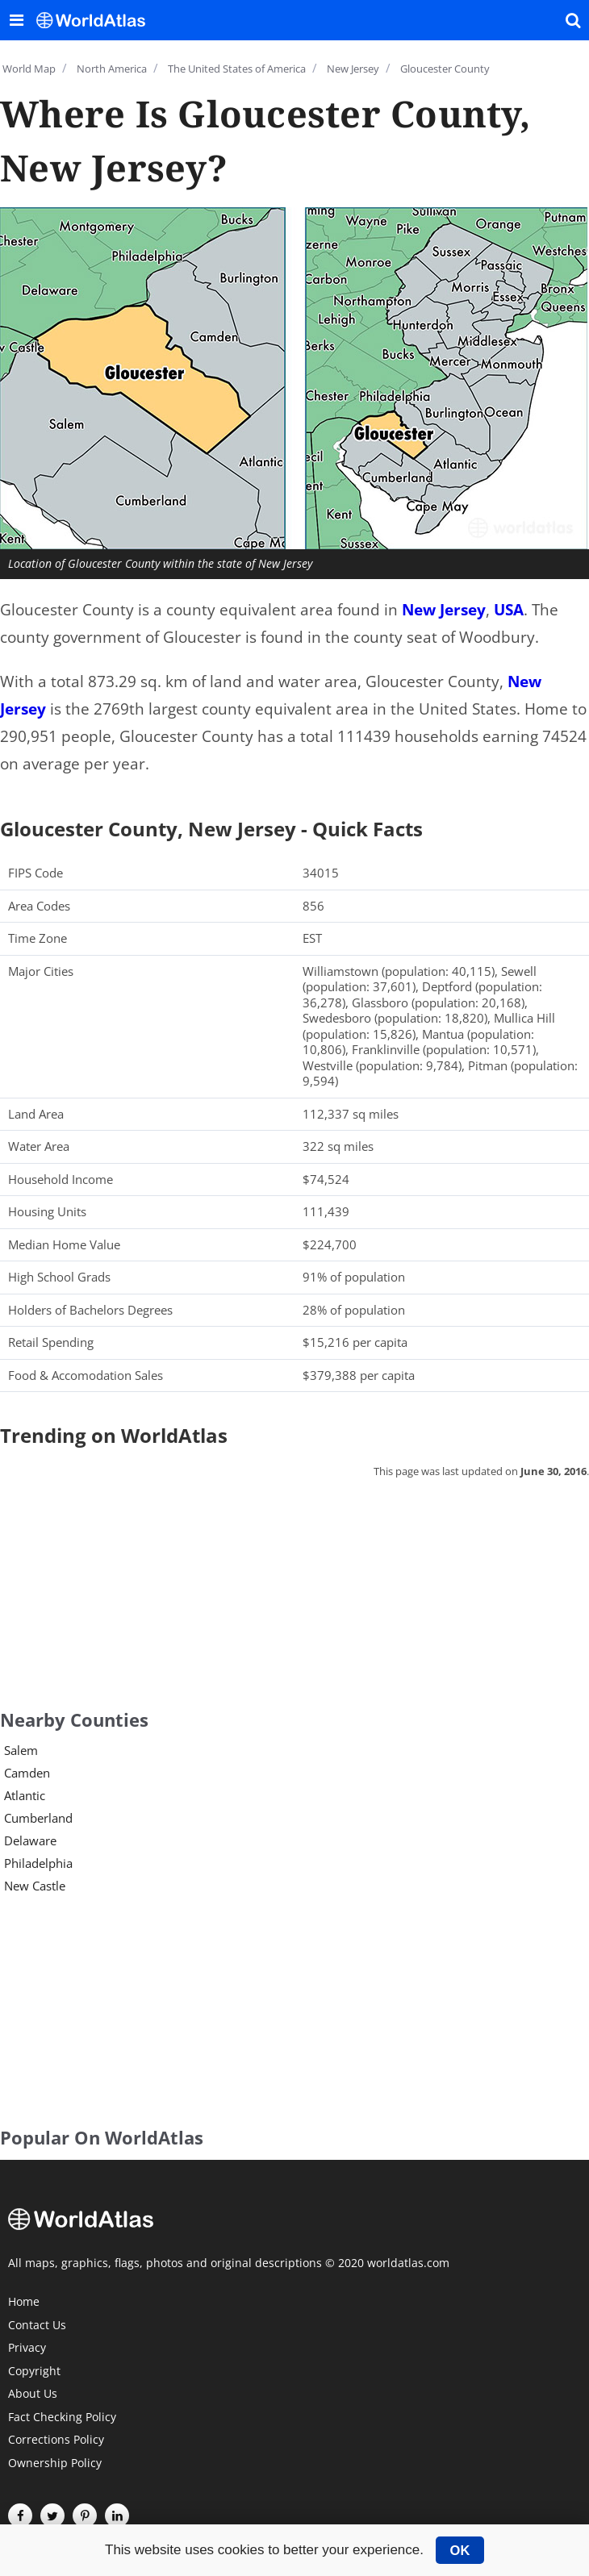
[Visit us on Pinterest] (85, 2515)
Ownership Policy (55, 2464)
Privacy (27, 2348)
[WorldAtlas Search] (573, 20)
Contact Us (37, 2326)
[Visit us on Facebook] (20, 2515)
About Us (32, 2394)
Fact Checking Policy (62, 2418)
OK (460, 2550)
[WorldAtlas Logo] (96, 20)
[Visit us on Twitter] (52, 2515)
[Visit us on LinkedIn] (117, 2515)
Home (24, 2302)
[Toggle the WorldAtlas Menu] (16, 20)
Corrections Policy (56, 2440)
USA (509, 609)
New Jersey (444, 609)
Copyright (34, 2372)
